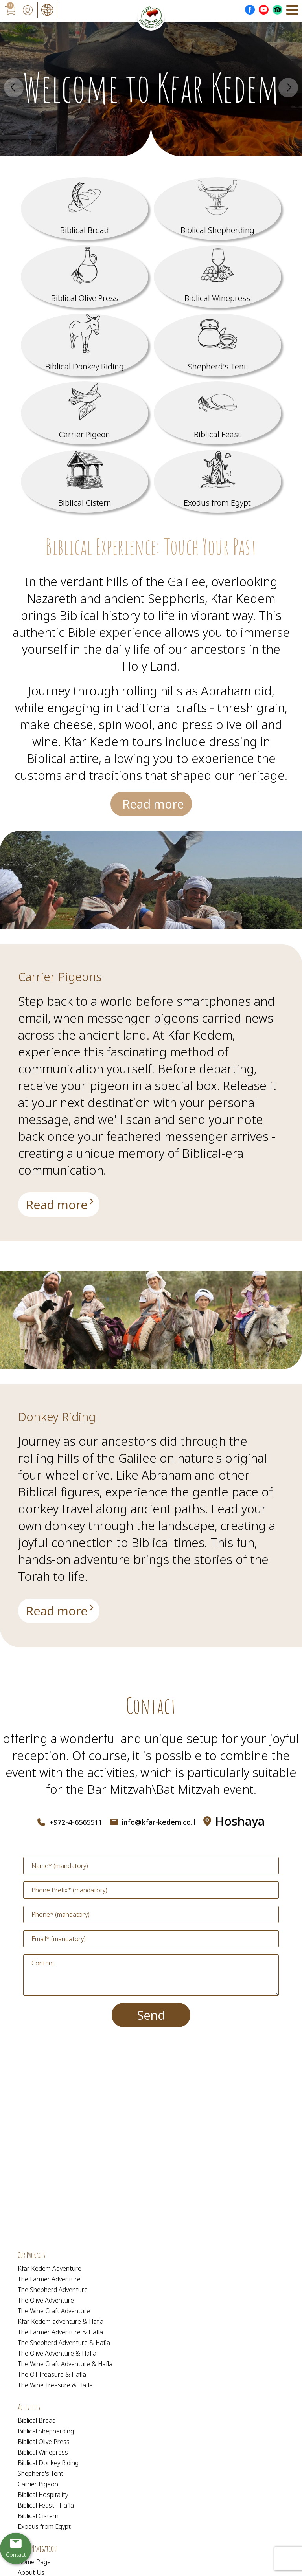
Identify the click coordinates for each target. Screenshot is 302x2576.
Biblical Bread (37, 2420)
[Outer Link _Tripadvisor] (277, 10)
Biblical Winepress (43, 2452)
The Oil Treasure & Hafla (52, 2374)
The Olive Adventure (46, 2300)
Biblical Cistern (38, 2516)
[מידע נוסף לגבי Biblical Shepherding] (217, 208)
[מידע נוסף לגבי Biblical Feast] (217, 412)
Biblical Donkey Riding (48, 2463)
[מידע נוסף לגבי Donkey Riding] (58, 1610)
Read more (153, 804)
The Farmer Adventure (49, 2279)
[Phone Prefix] (151, 1890)
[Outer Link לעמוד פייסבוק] (250, 10)
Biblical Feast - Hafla (46, 2505)
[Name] (151, 1865)
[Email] (151, 1938)
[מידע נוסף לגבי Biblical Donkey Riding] (84, 345)
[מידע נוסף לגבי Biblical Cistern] (84, 481)
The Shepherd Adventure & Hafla (64, 2342)
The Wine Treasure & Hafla (55, 2385)
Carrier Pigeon (38, 2484)
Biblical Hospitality (43, 2494)
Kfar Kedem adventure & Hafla (60, 2321)
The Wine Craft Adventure (54, 2310)
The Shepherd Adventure (53, 2289)
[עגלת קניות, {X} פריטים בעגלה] (10, 10)
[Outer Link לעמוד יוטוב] (264, 10)
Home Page (34, 2562)
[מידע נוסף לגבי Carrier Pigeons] (58, 1206)
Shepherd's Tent (40, 2473)
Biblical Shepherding (46, 2431)
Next (288, 87)
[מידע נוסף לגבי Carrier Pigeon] (84, 412)
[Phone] (151, 1914)
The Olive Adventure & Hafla (57, 2353)
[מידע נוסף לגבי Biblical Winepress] (217, 276)
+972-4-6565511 (75, 1822)
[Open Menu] (292, 10)
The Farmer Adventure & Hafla (60, 2332)
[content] (151, 1975)
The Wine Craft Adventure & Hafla (65, 2364)
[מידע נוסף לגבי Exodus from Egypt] (217, 481)
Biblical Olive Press (44, 2441)
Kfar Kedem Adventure (49, 2268)
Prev (14, 87)
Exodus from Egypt (44, 2526)
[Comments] (151, 1975)
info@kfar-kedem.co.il (158, 1822)
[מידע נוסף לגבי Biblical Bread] (84, 208)
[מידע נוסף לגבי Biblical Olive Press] (84, 276)
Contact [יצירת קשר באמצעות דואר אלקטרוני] (16, 2554)
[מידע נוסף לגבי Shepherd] (217, 345)
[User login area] (27, 10)
